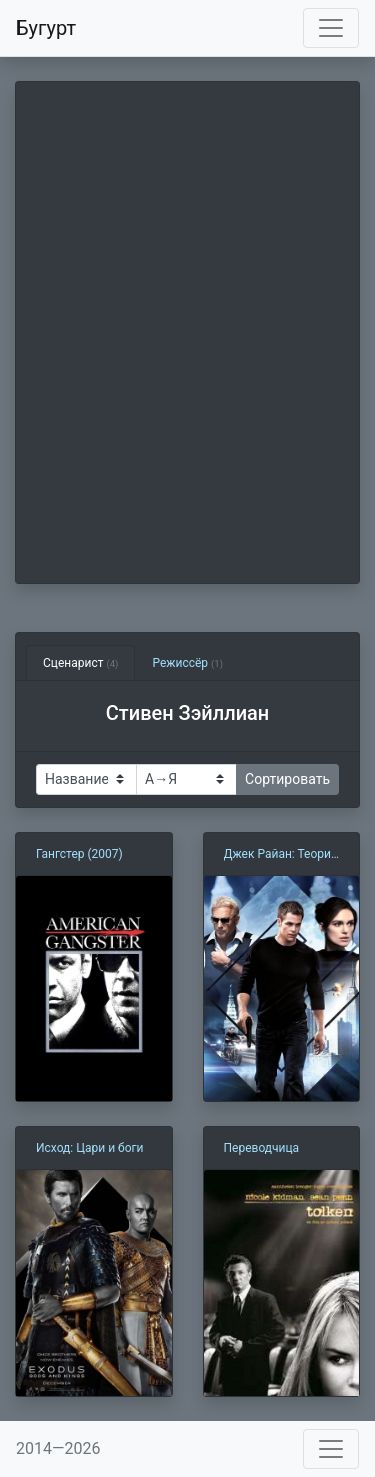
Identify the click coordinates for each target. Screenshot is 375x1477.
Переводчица (262, 1148)
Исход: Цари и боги (90, 1148)
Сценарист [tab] (80, 663)
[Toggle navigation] (331, 28)
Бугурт (46, 28)
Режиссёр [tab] (187, 663)
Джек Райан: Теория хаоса (281, 855)
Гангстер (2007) (79, 854)
